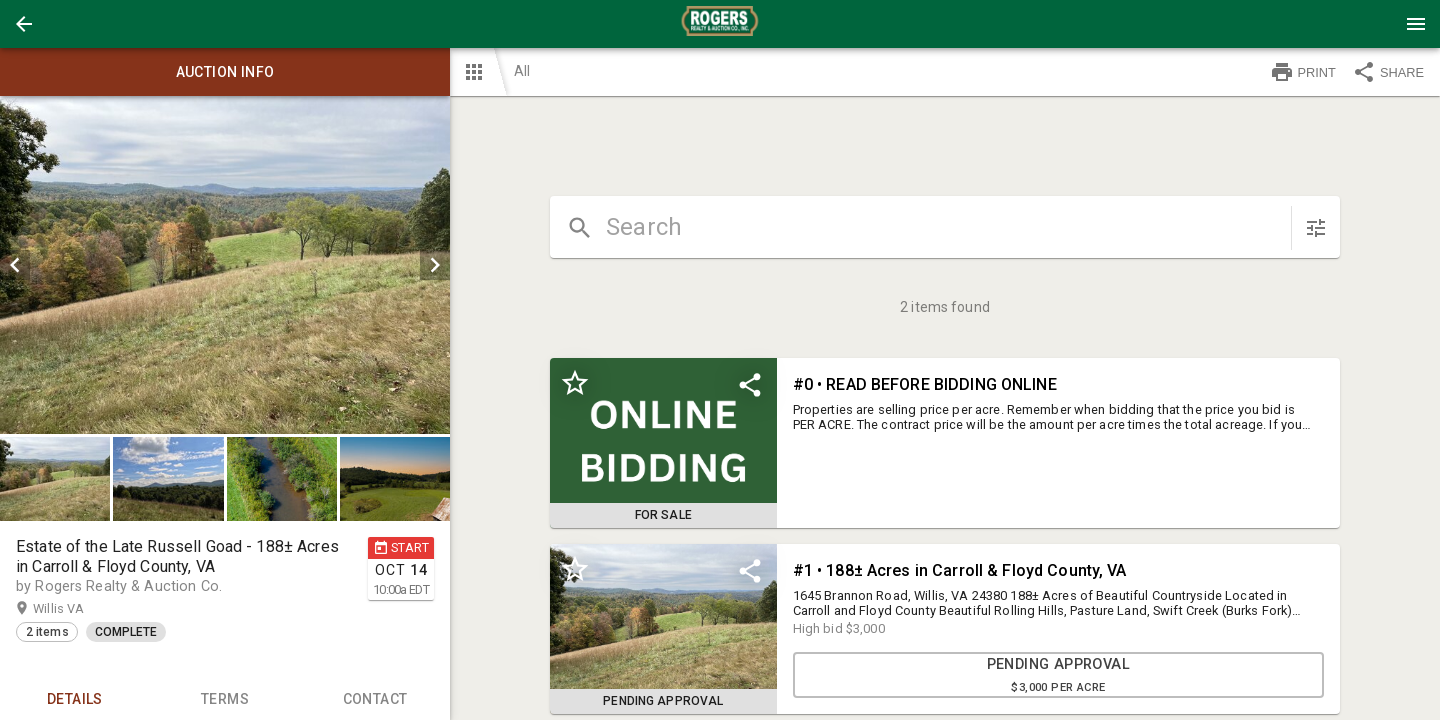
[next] (435, 265)
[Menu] (1416, 24)
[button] (24, 24)
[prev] (15, 265)
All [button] (522, 71)
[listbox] (225, 265)
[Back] (24, 24)
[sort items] (1316, 228)
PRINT (1303, 72)
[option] (225, 265)
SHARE (1388, 72)
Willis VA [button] (78, 609)
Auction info (225, 72)
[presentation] (720, 24)
